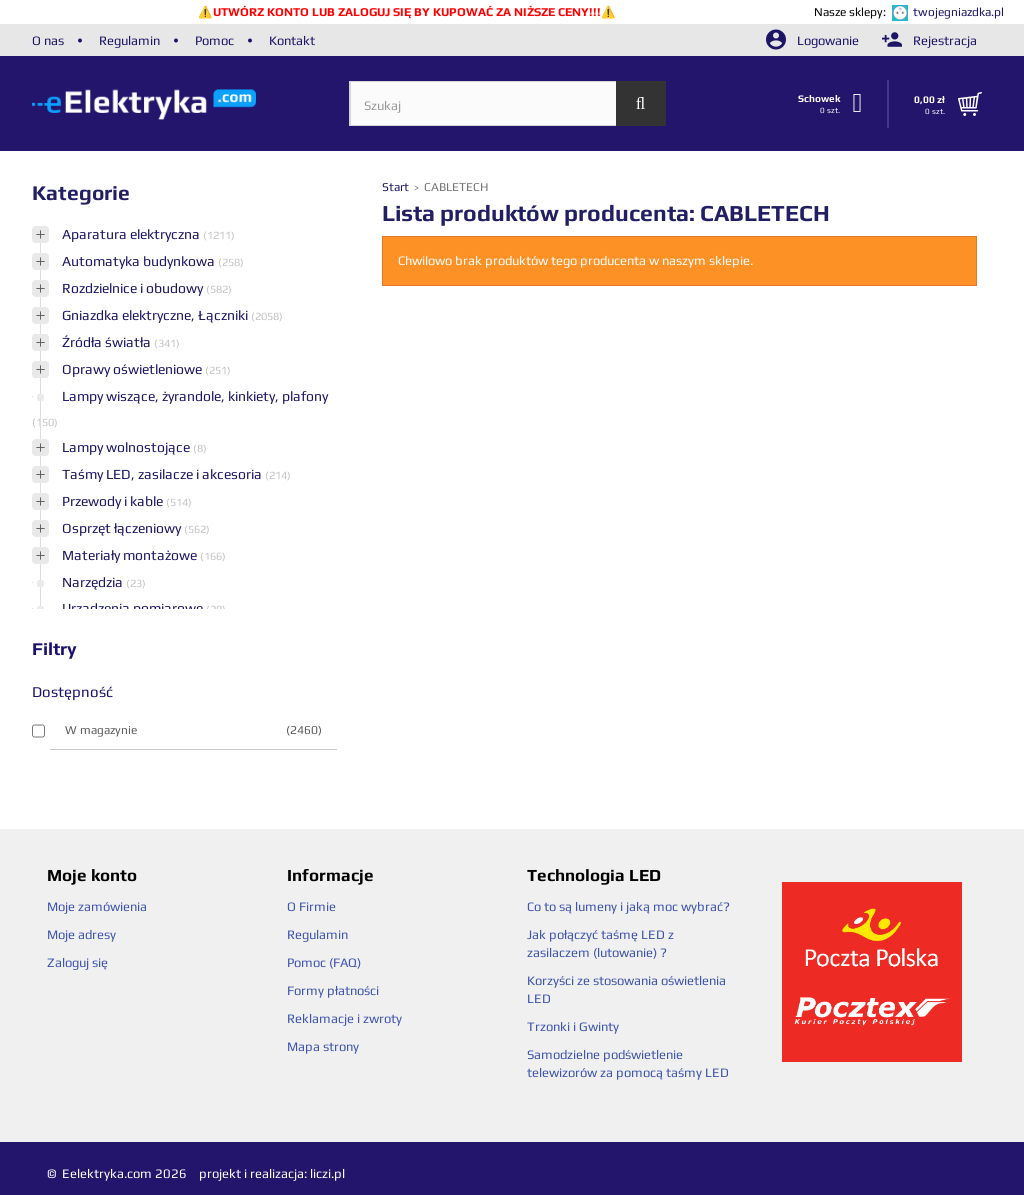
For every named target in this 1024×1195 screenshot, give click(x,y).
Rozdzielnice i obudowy (134, 288)
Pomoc (214, 40)
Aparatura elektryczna (132, 234)
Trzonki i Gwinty (573, 1026)
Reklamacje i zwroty (344, 1018)
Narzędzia (94, 582)
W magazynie (193, 730)
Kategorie (81, 192)
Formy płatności (333, 990)
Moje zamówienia (97, 906)
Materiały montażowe (131, 555)
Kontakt (292, 40)
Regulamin (129, 40)
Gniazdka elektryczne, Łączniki (156, 315)
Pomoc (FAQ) (324, 962)
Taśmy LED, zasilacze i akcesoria (163, 474)
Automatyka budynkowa (140, 261)
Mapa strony (323, 1046)
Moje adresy (81, 934)
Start (397, 187)
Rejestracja (929, 40)
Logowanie (814, 40)
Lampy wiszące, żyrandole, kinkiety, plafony (195, 396)
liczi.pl (327, 1173)
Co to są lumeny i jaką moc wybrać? (628, 906)
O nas (48, 40)
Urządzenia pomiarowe (134, 608)
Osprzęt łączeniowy (123, 528)
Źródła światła (108, 342)
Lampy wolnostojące (127, 447)
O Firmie (311, 906)
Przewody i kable (114, 501)
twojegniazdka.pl (958, 12)
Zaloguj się (77, 962)
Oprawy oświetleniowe (133, 369)
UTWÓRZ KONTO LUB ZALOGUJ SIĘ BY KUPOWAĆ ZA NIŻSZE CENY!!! (407, 12)
